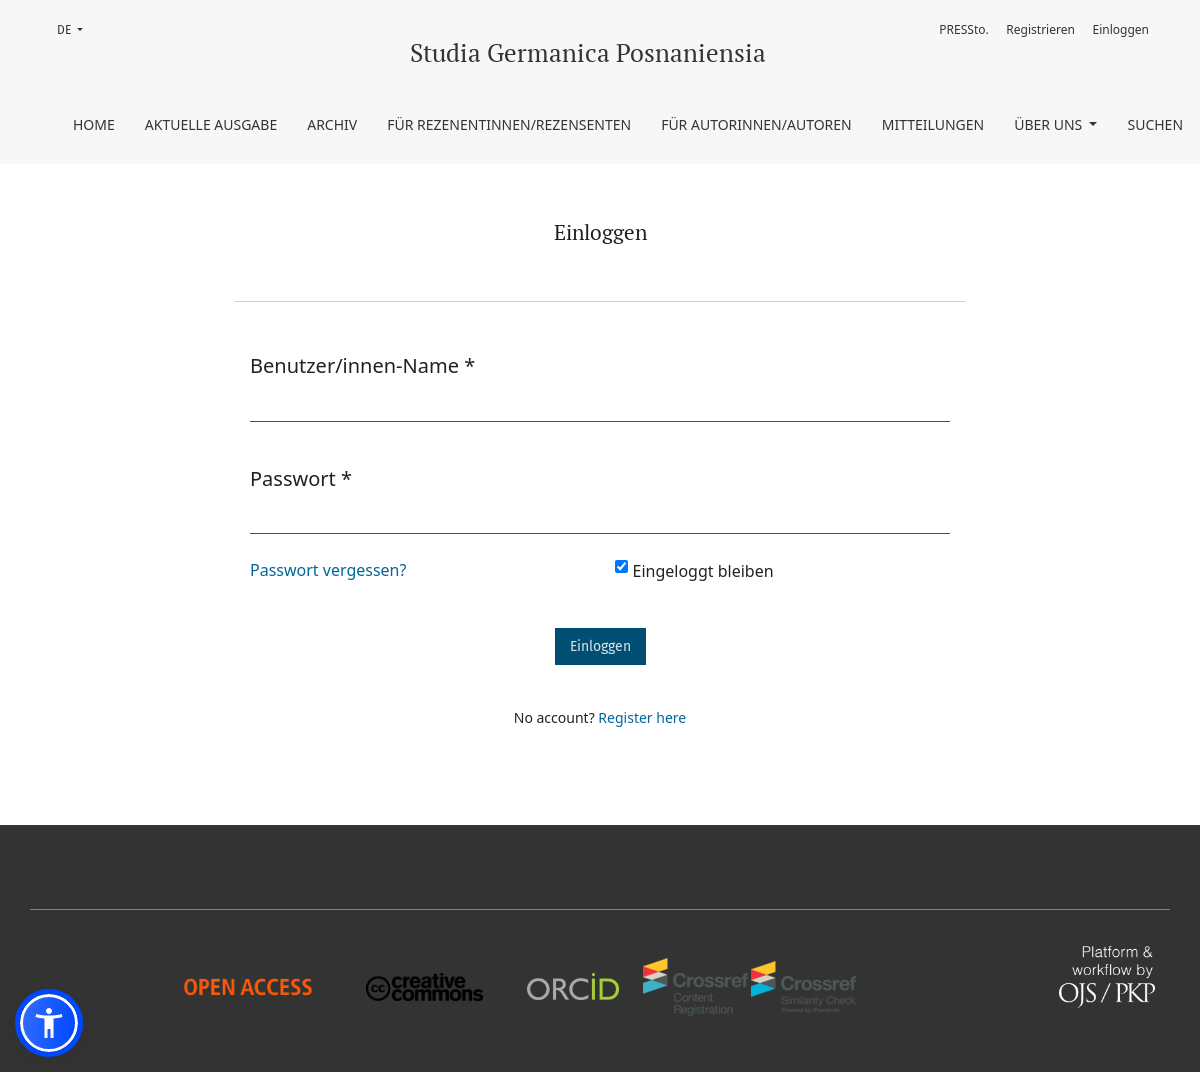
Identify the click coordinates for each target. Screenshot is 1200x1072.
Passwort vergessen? (328, 570)
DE (76, 28)
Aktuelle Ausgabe (211, 124)
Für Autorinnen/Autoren (756, 124)
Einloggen (1121, 29)
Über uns (1050, 124)
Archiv (332, 124)
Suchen (1155, 124)
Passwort (301, 478)
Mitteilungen (933, 124)
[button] (49, 1023)
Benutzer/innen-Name (362, 365)
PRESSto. (963, 29)
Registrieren (1040, 29)
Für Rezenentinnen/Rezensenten (509, 124)
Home (94, 124)
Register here (642, 717)
